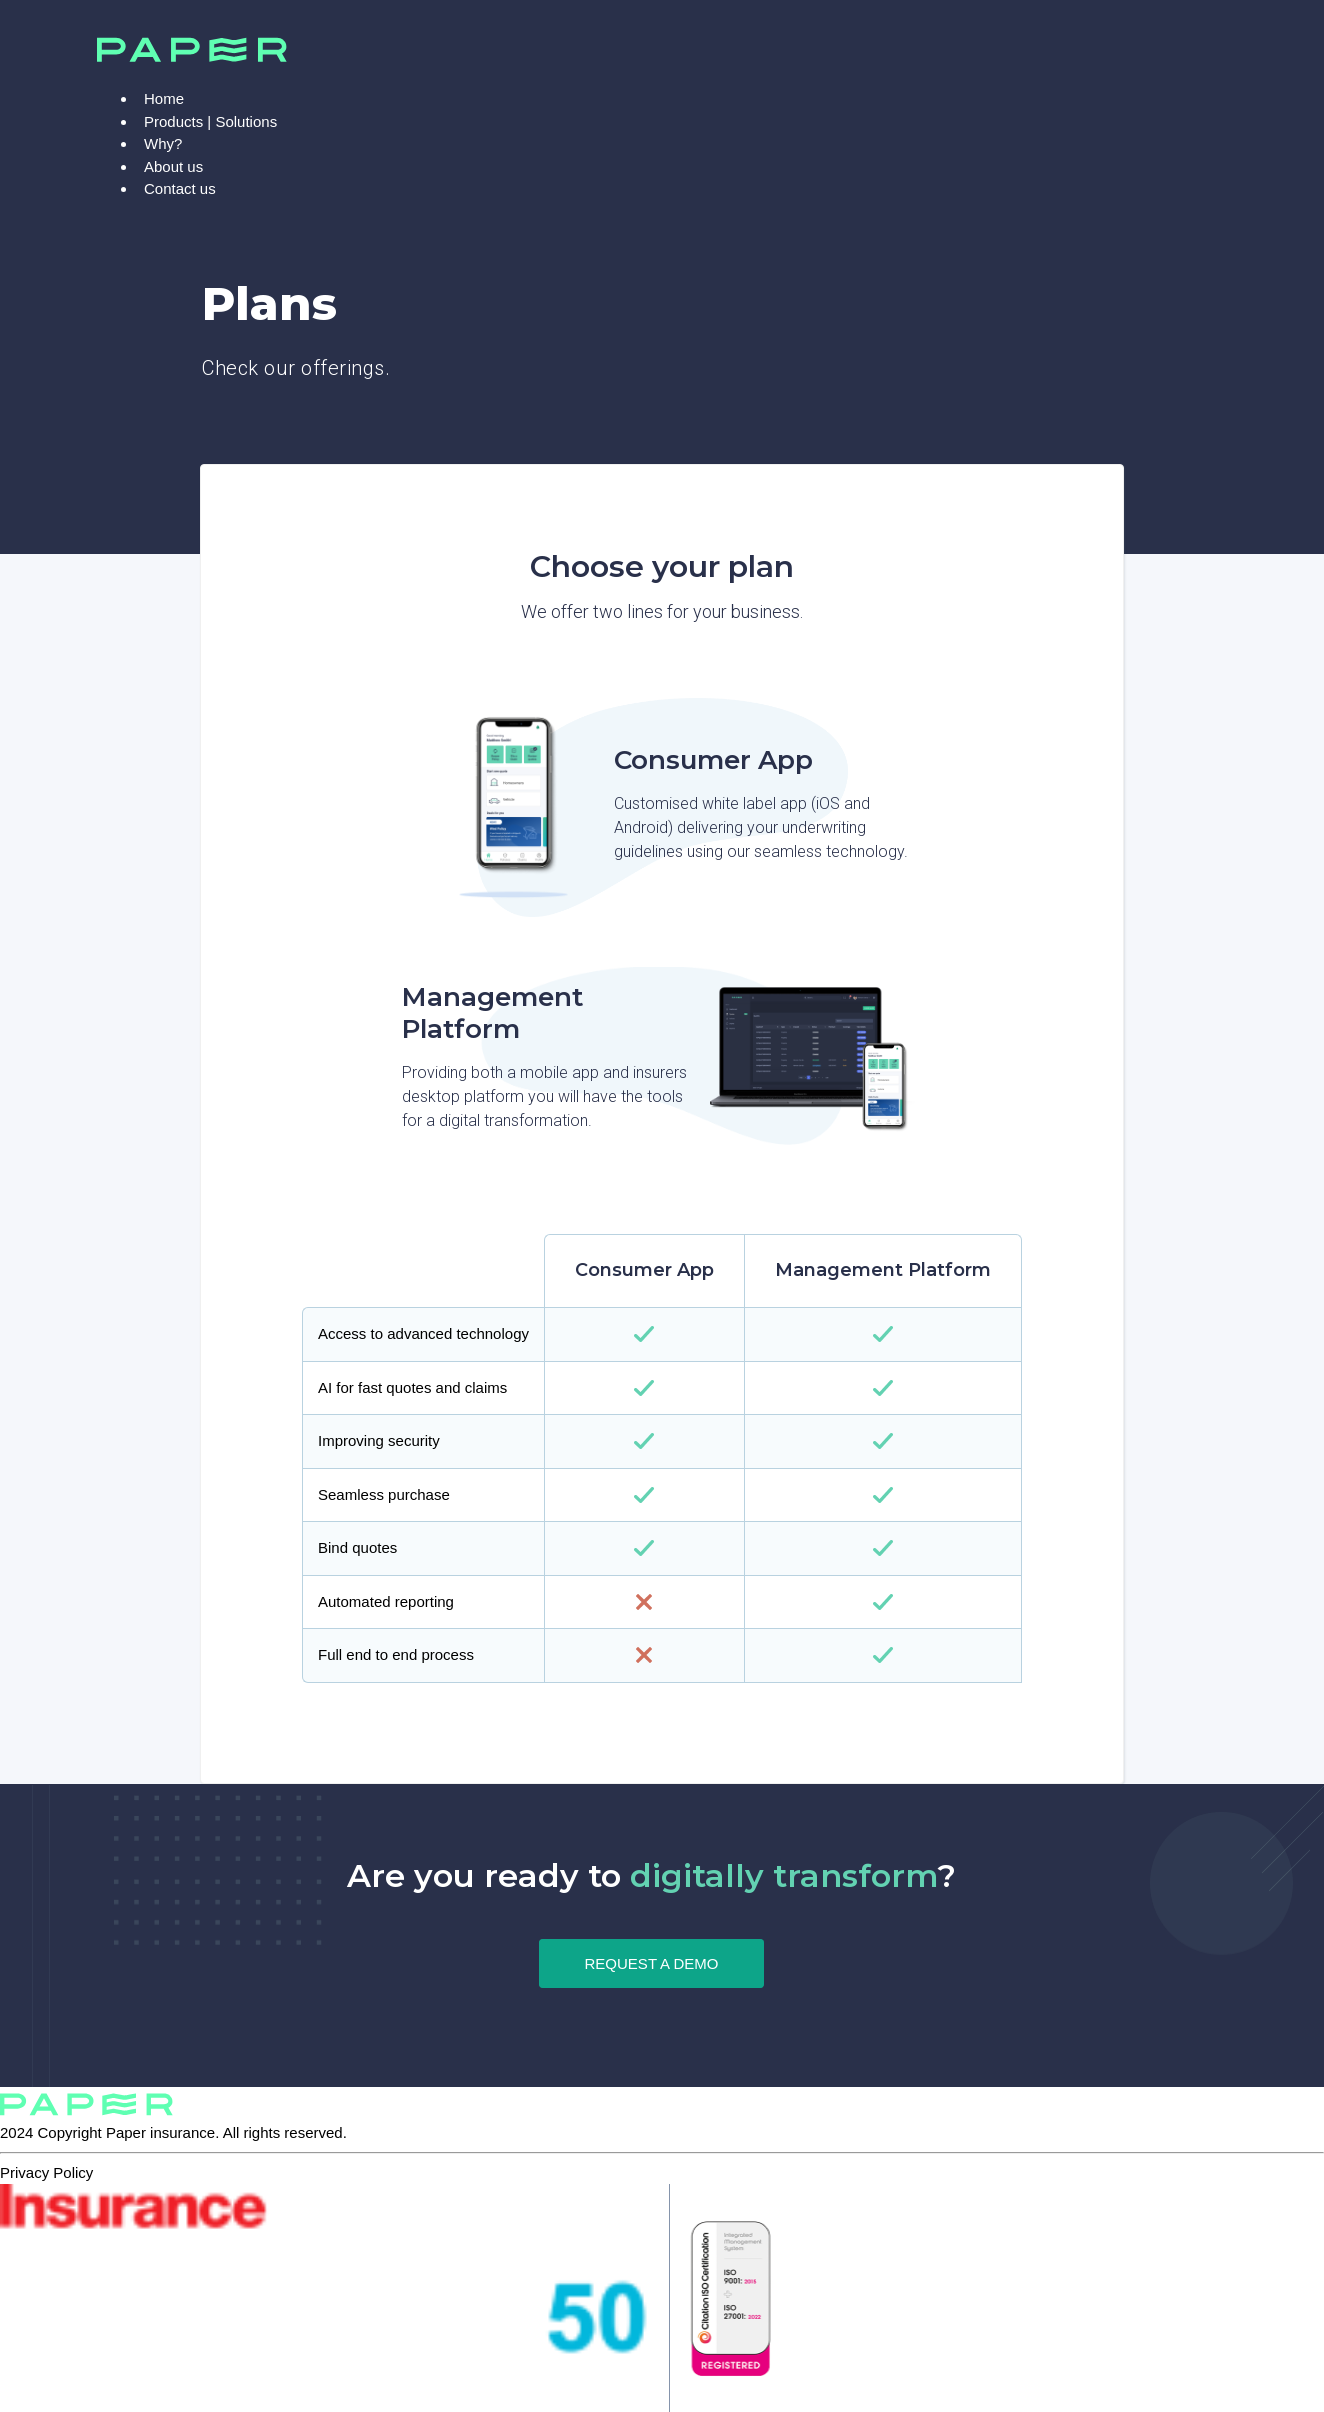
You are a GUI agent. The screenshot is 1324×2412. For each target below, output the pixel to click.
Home (164, 98)
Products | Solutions (210, 121)
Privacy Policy (46, 2172)
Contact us (180, 188)
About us (173, 166)
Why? (163, 143)
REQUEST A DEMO (652, 1963)
